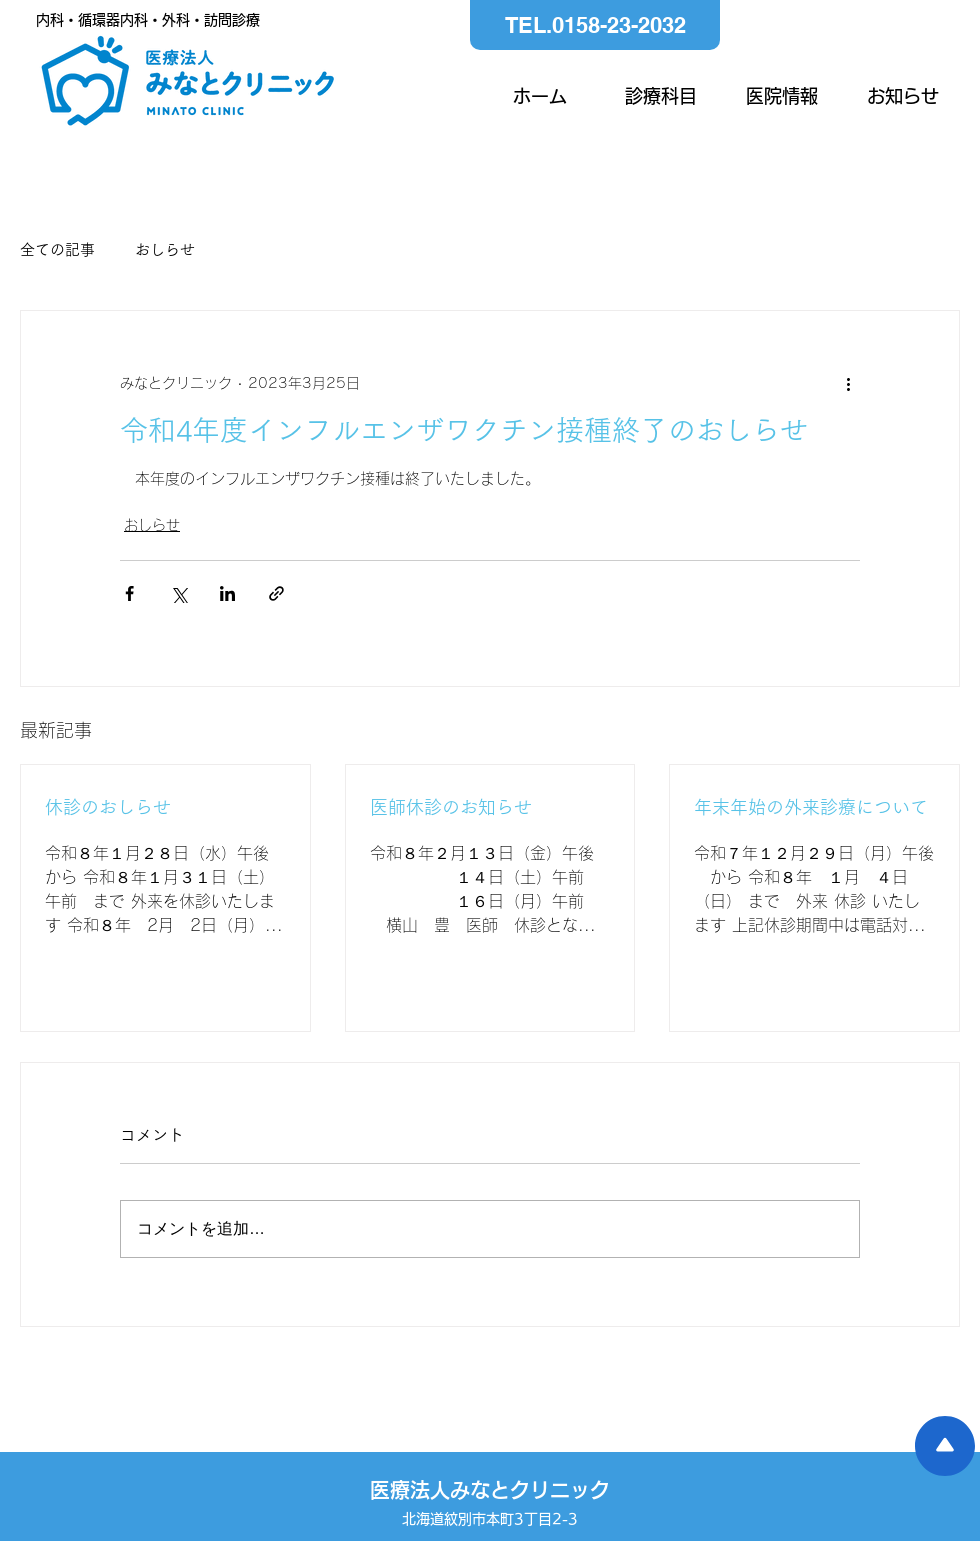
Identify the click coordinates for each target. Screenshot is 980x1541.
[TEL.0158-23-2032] (595, 25)
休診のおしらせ (108, 807)
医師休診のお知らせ (451, 807)
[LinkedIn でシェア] (227, 593)
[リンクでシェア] (276, 593)
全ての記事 (57, 249)
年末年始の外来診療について (811, 807)
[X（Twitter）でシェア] (178, 593)
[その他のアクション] (848, 383)
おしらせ (165, 249)
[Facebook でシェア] (129, 593)
